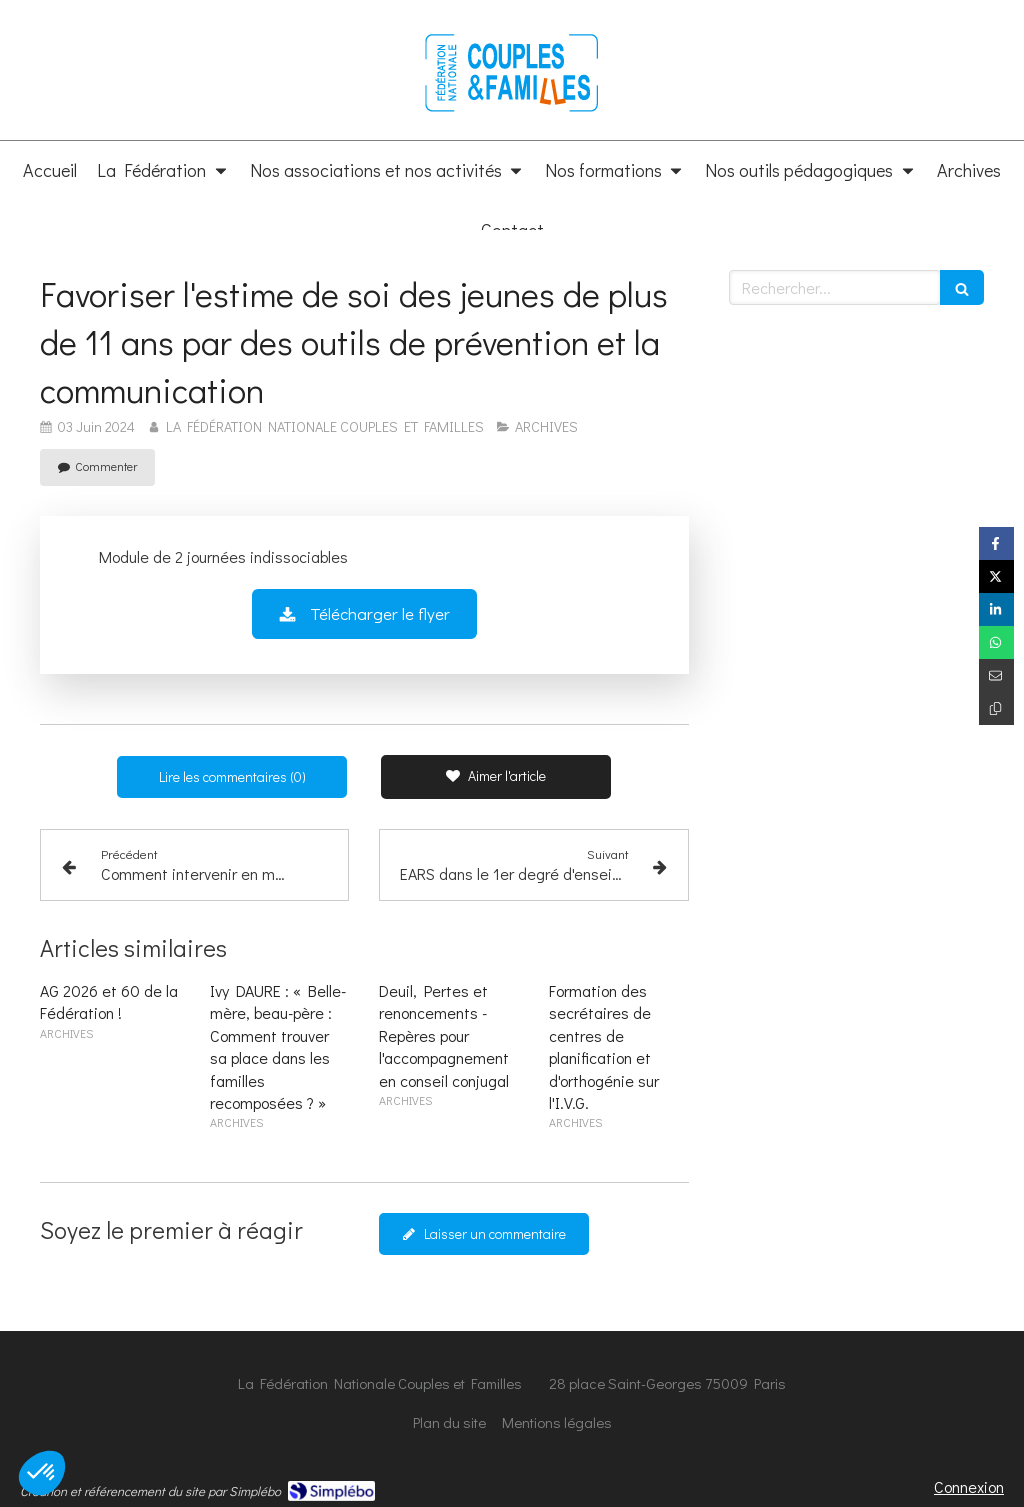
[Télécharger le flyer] (364, 614)
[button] (42, 1473)
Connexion (969, 1486)
